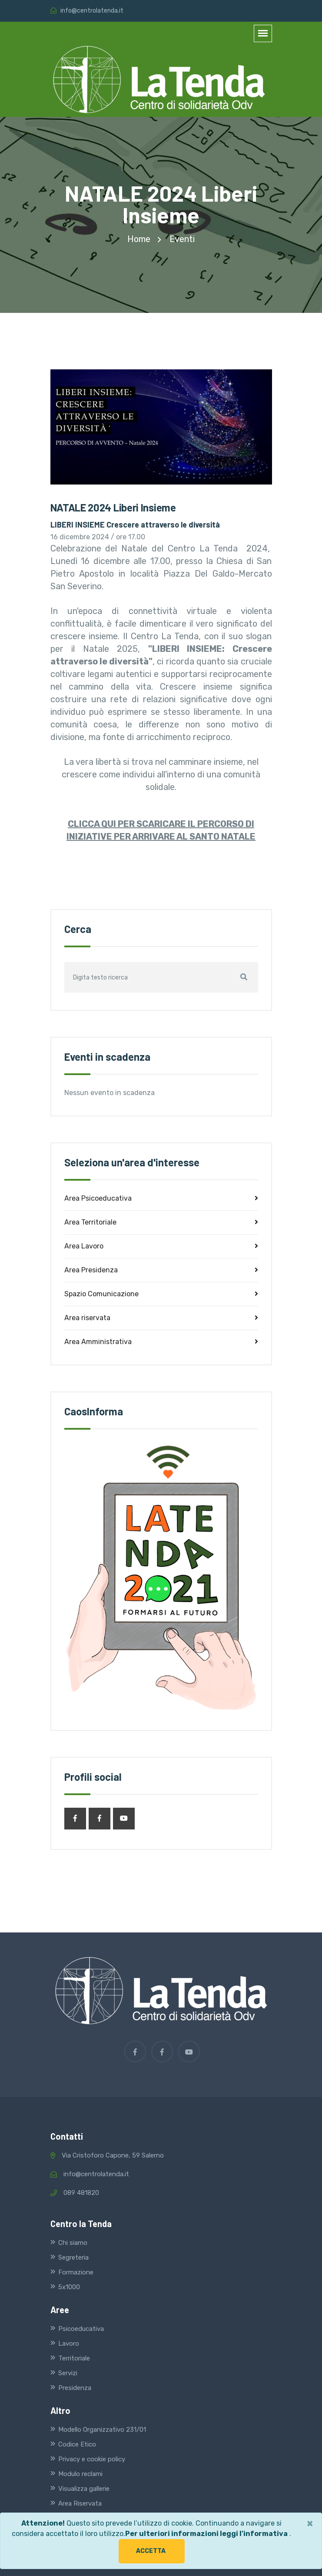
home (138, 239)
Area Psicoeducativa (161, 1198)
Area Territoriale (161, 1222)
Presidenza (74, 2388)
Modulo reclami (80, 2474)
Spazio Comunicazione (161, 1294)
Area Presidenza (161, 1270)
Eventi (182, 239)
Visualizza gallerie (84, 2489)
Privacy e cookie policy (91, 2459)
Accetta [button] (151, 2551)
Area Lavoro (161, 1246)
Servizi (67, 2373)
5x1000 (69, 2287)
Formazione (75, 2272)
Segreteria (73, 2257)
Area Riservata (80, 2503)
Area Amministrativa (161, 1342)
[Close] (310, 2523)
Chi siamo (72, 2243)
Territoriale (74, 2358)
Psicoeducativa (81, 2329)
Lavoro (68, 2343)
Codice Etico (77, 2444)
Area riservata (161, 1318)
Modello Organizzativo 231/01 (102, 2429)
